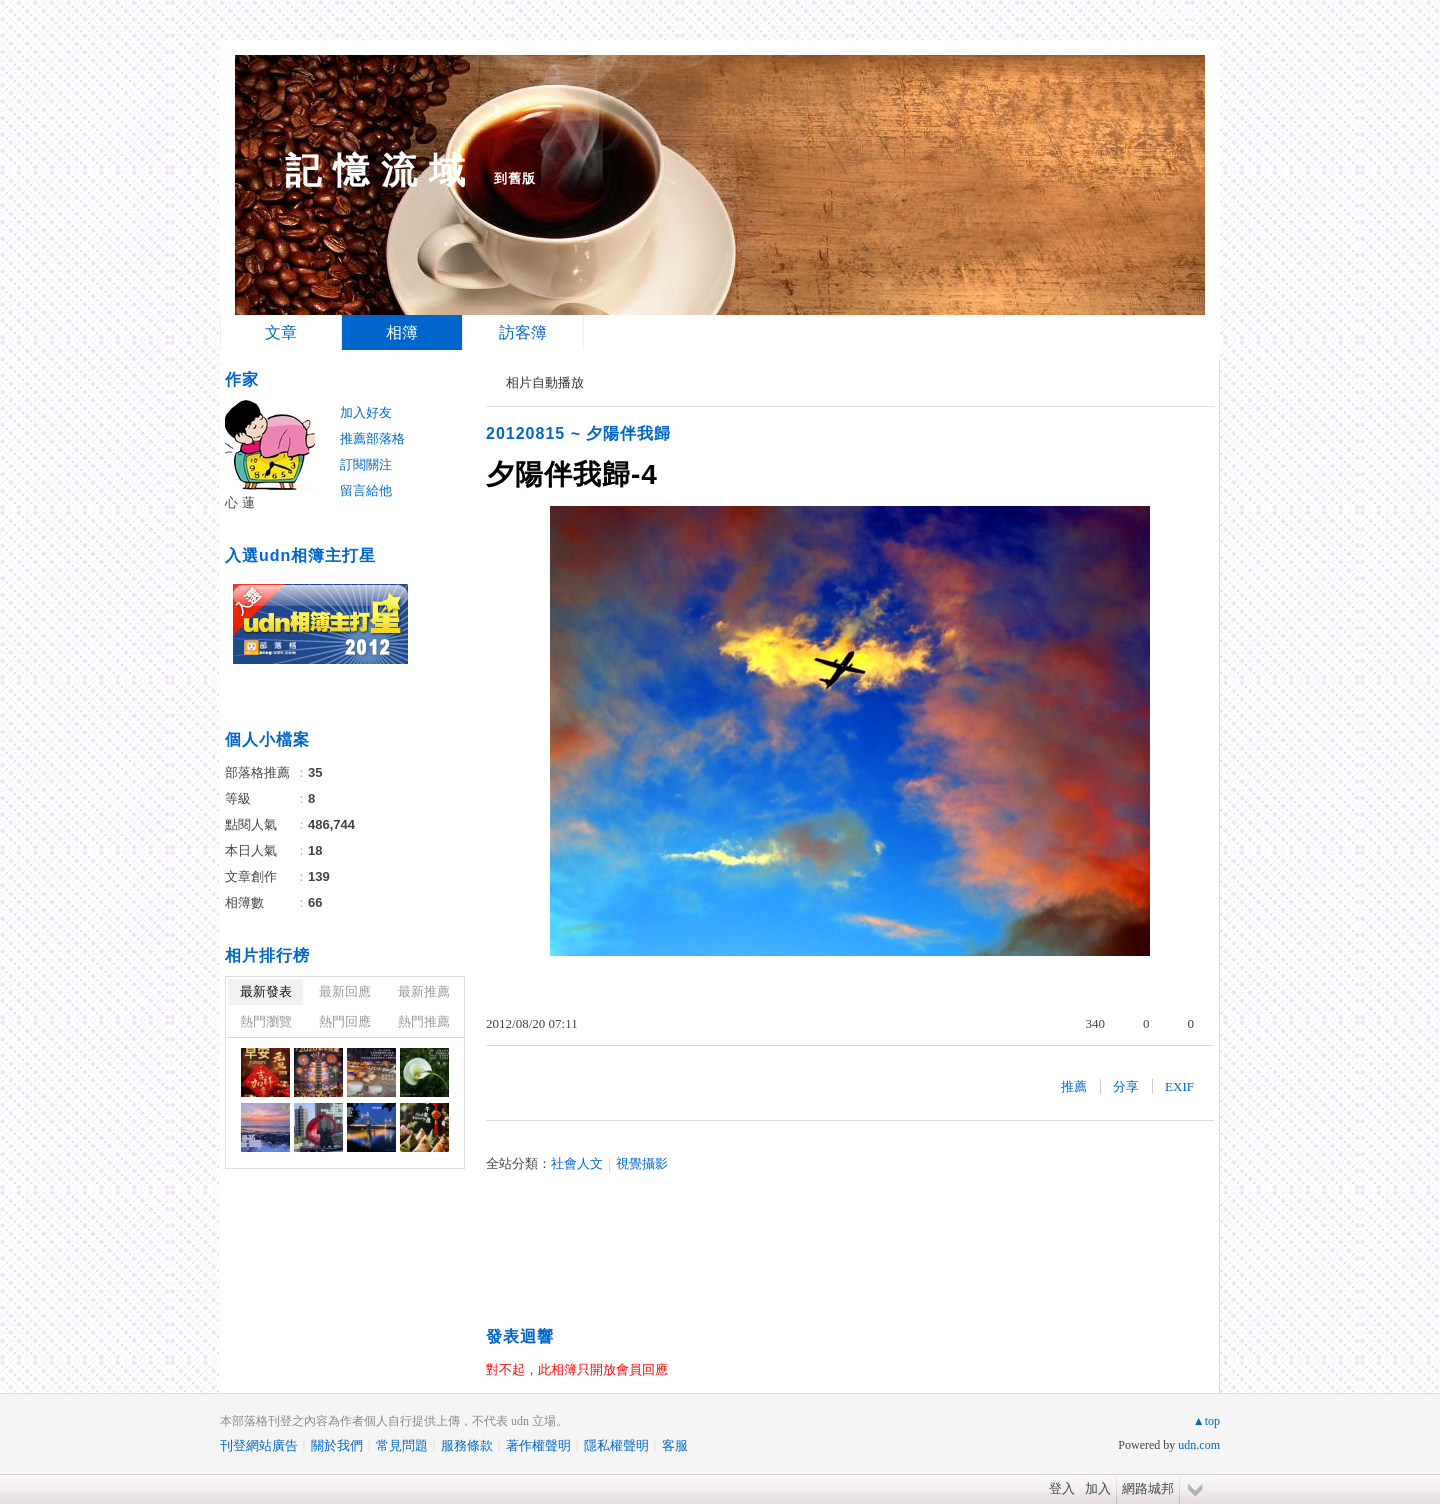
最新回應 (345, 991)
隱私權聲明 (616, 1445)
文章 (281, 332)
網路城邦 (1148, 1488)
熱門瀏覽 (266, 1021)
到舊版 (515, 178)
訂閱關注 (366, 464)
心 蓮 (240, 502)
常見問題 (402, 1445)
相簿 (402, 332)
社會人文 (577, 1163)
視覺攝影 (642, 1163)
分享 (1126, 1086)
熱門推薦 (424, 1021)
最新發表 (266, 991)
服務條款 (467, 1445)
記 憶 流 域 (375, 170)
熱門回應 (345, 1021)
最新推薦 (424, 991)
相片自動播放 (545, 382)
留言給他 (366, 490)
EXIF (1179, 1086)
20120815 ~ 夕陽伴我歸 (578, 433)
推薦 (1074, 1086)
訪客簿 (523, 332)
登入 (1062, 1488)
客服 (675, 1445)
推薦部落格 (372, 438)
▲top (1206, 1421)
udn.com (1199, 1445)
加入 (1098, 1488)
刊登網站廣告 (259, 1445)
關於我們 (337, 1445)
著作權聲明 (538, 1445)
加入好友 (366, 412)
